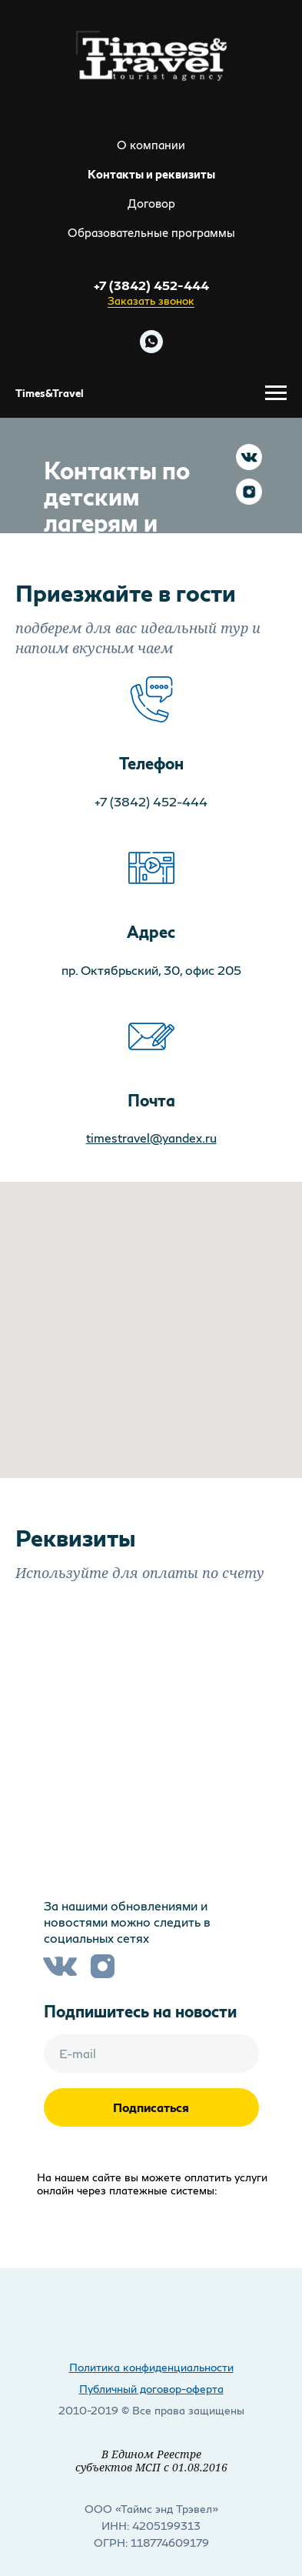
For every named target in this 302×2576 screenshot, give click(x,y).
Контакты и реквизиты (151, 174)
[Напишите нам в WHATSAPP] (151, 341)
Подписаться (151, 2107)
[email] (151, 2053)
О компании (151, 145)
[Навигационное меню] (276, 393)
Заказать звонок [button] (151, 300)
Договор (151, 203)
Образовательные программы (151, 232)
